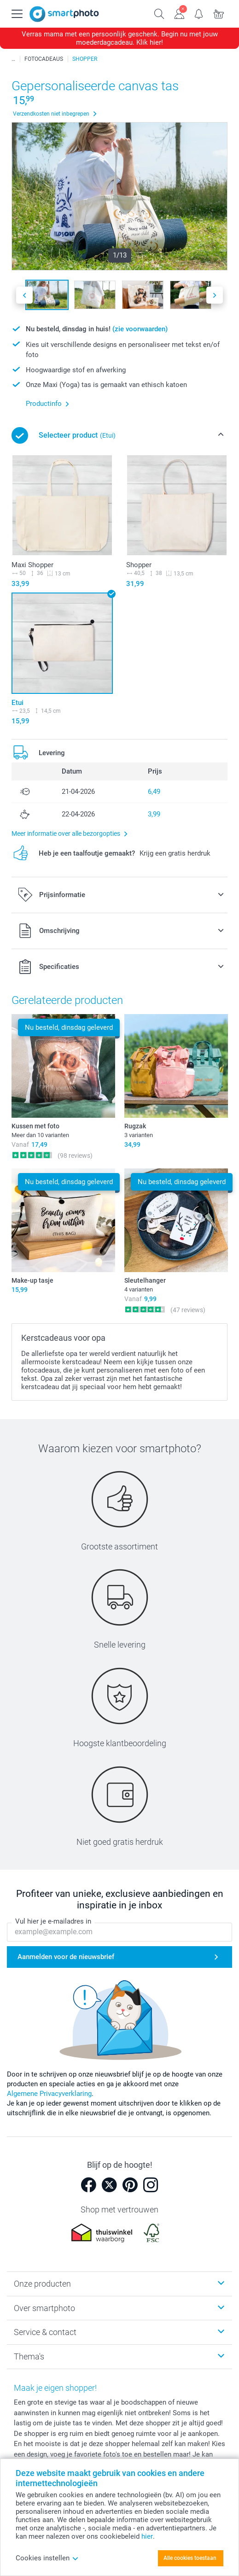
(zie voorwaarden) (140, 329)
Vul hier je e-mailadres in (53, 1922)
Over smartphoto (44, 2308)
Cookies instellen (47, 2558)
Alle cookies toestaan (189, 2558)
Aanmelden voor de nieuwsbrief (65, 1957)
